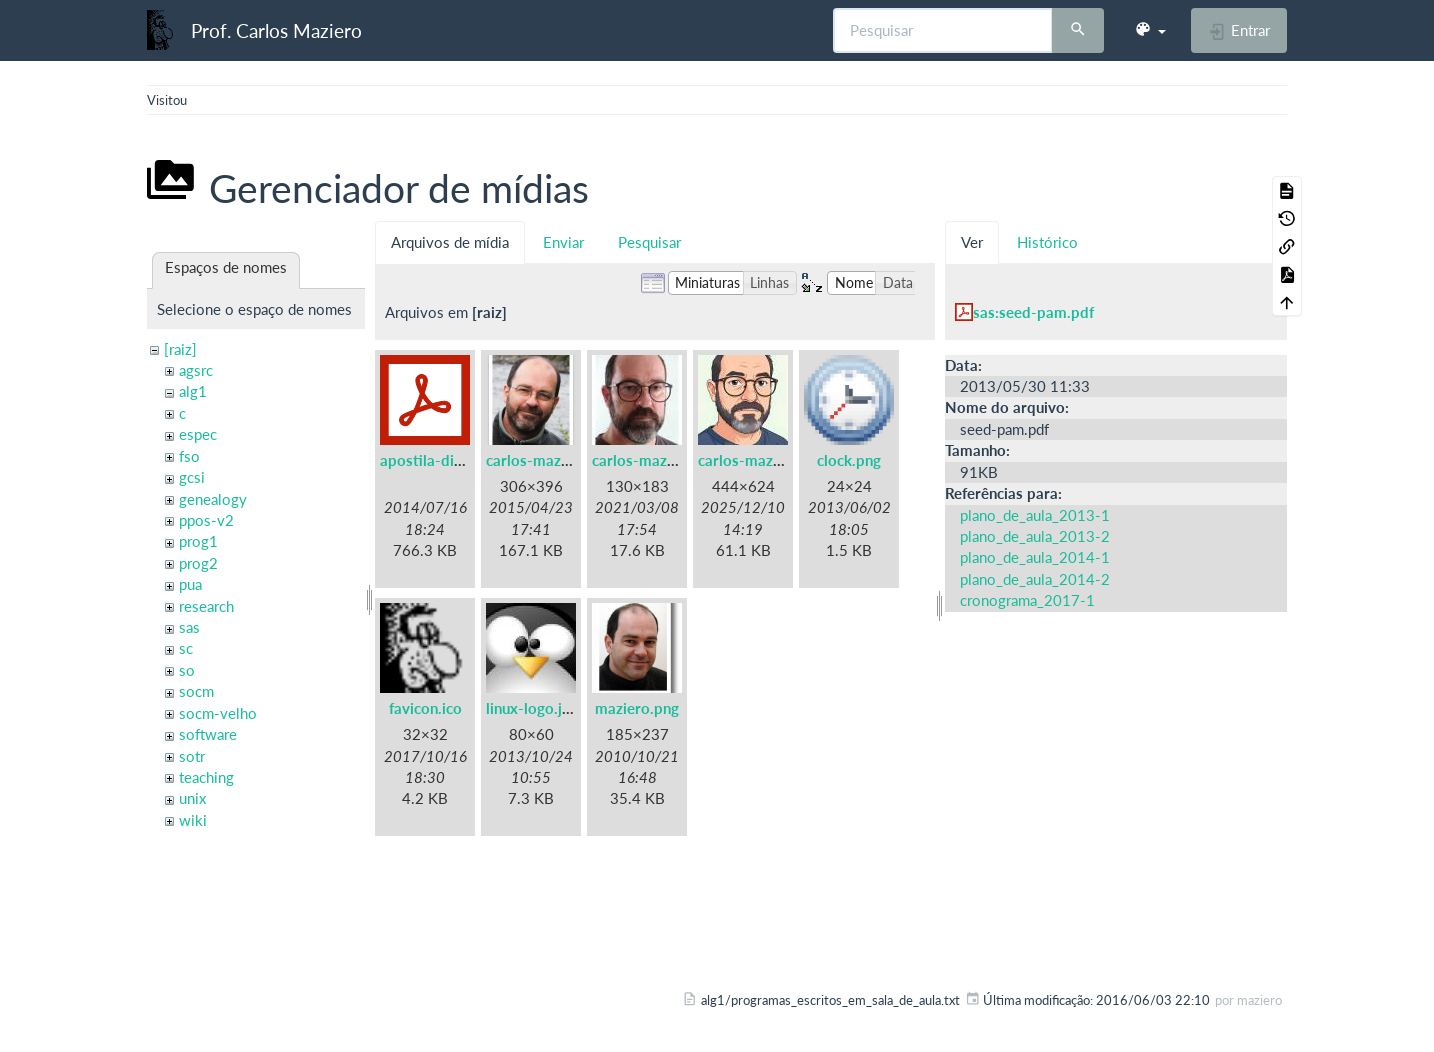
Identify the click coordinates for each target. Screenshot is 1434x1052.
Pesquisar (649, 242)
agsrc (196, 370)
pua (190, 584)
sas (189, 627)
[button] (1150, 30)
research (206, 606)
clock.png (849, 460)
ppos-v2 (206, 520)
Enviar (563, 242)
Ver (972, 242)
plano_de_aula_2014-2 (1035, 579)
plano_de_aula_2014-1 (1035, 557)
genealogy (213, 499)
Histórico (1047, 242)
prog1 (198, 541)
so (187, 670)
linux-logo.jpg (532, 708)
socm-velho (218, 713)
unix (192, 798)
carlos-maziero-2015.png (572, 460)
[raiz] (180, 349)
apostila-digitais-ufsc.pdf (465, 460)
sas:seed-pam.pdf (1033, 312)
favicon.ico (425, 708)
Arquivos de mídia (450, 242)
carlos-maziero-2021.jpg (676, 460)
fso (189, 456)
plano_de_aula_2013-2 (1035, 536)
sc (186, 648)
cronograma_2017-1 (1027, 600)
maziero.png (637, 708)
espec (198, 434)
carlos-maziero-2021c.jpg (786, 460)
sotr (192, 756)
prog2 (198, 563)
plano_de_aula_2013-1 (1035, 515)
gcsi (192, 477)
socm (196, 691)
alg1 (193, 391)
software (208, 734)
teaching (206, 777)
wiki (193, 820)
